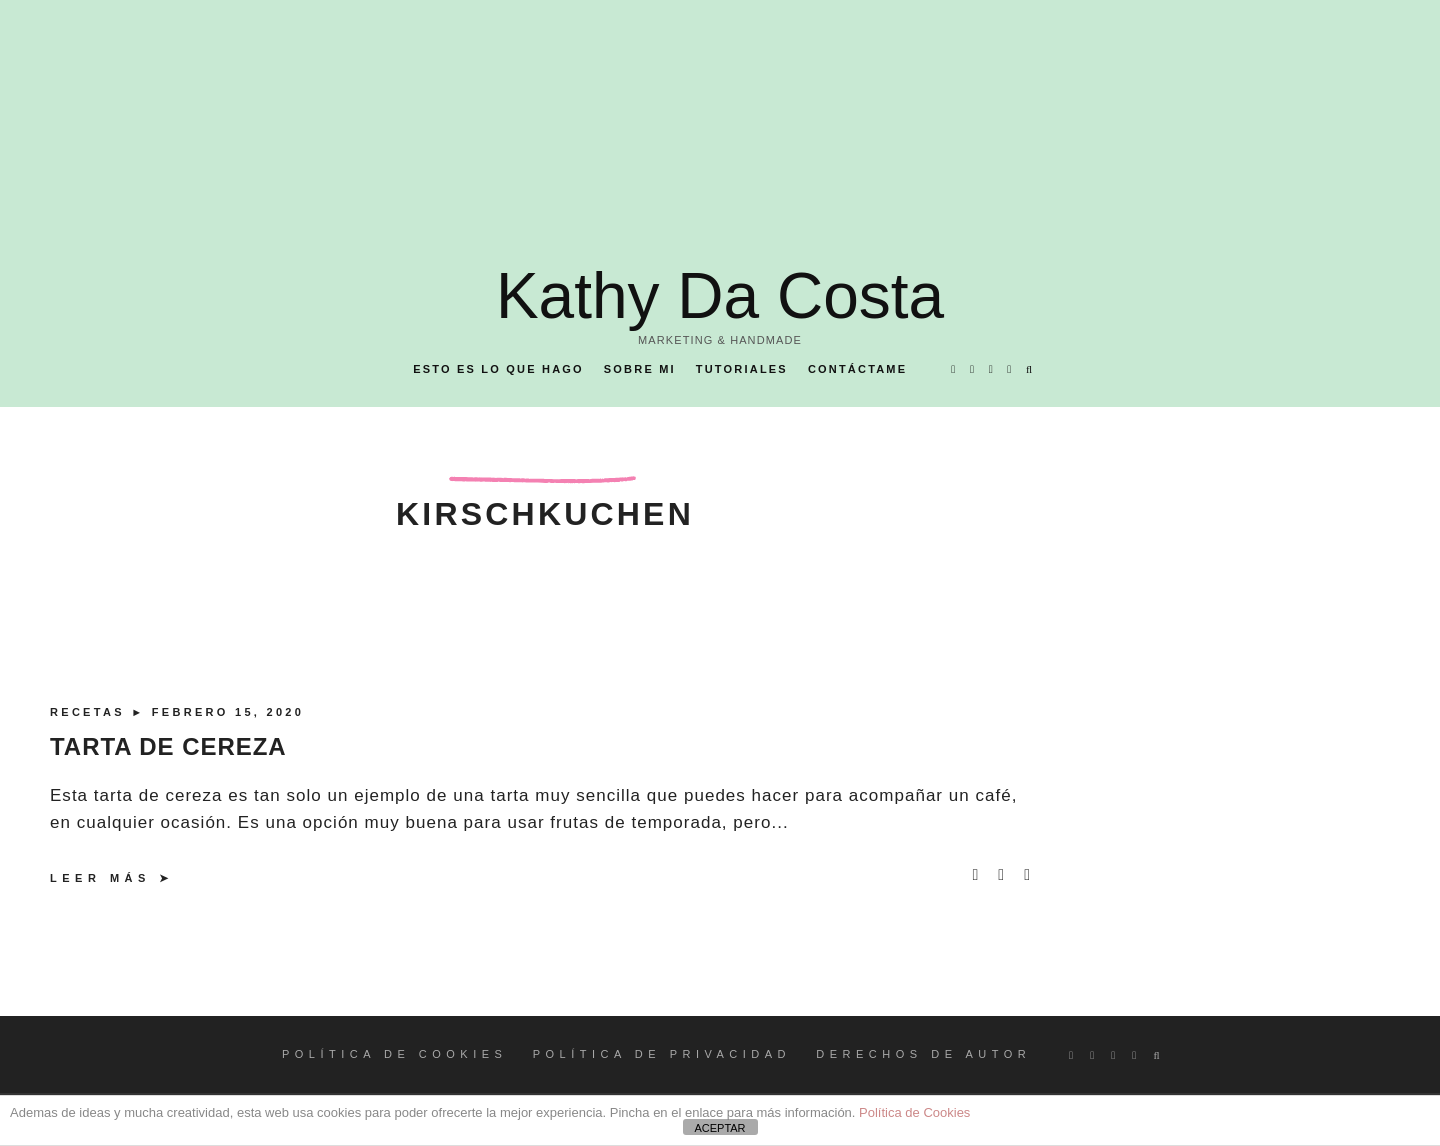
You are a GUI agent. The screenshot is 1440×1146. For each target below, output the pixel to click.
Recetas (90, 712)
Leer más (100, 878)
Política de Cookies (914, 1112)
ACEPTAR (719, 1128)
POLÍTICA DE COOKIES (395, 1054)
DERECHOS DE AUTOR (923, 1054)
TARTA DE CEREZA (168, 746)
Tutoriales (742, 369)
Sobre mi (640, 369)
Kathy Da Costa (720, 296)
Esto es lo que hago (498, 369)
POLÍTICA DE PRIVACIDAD (662, 1054)
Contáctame (857, 369)
